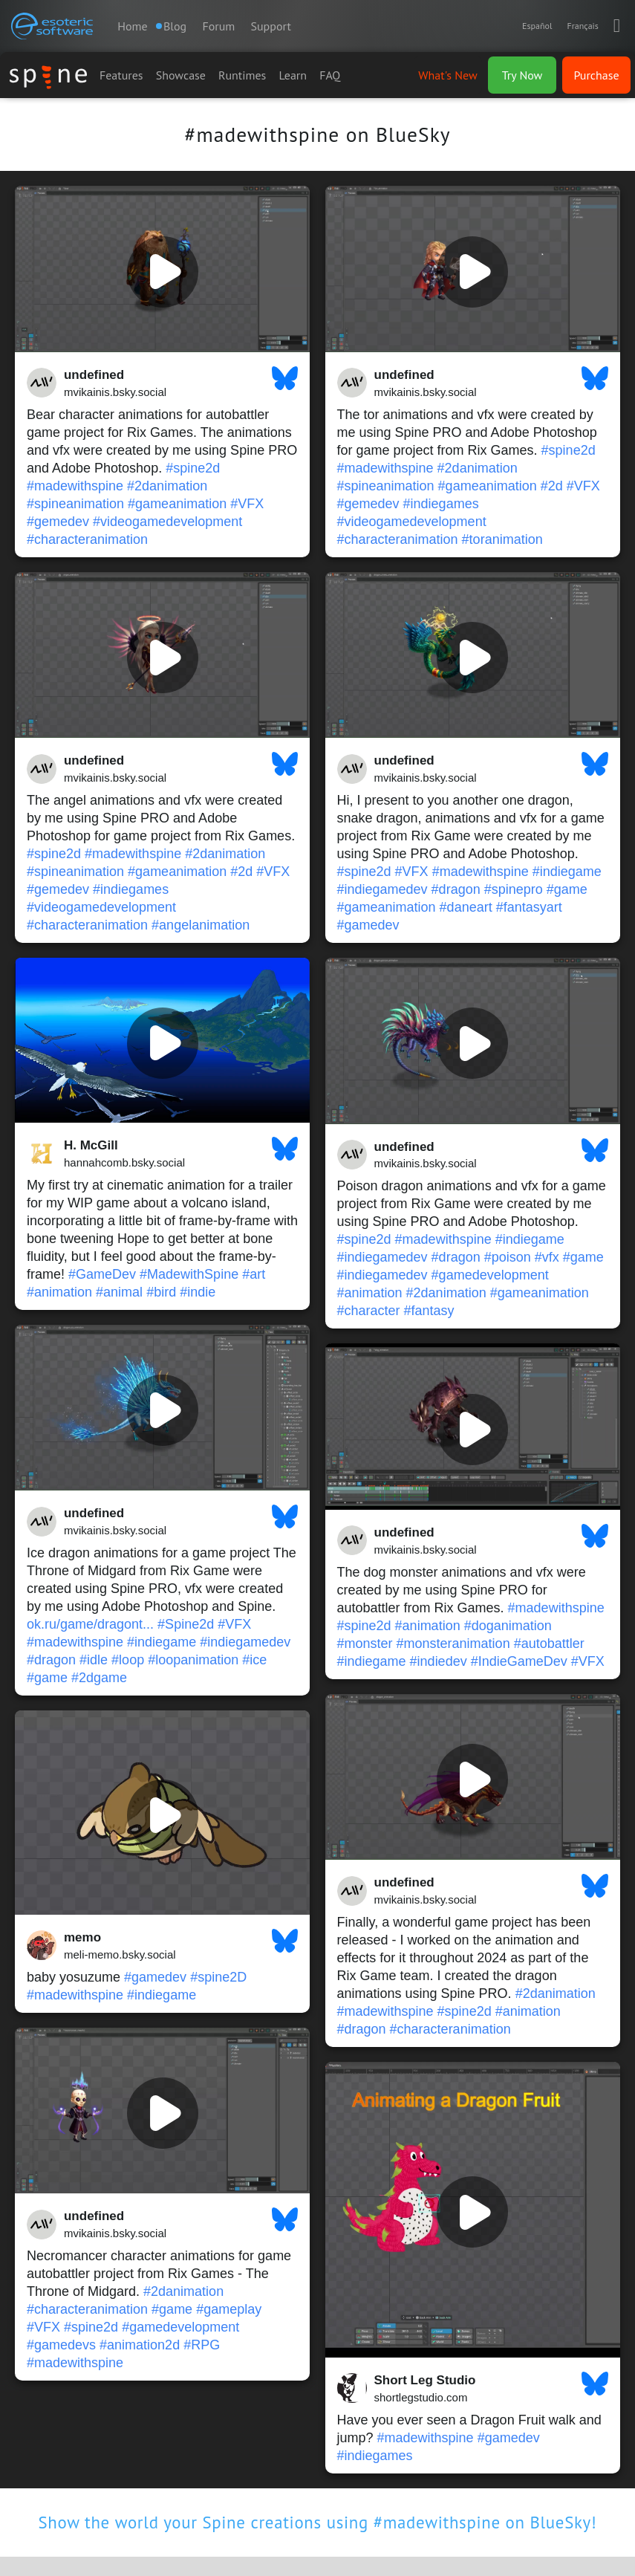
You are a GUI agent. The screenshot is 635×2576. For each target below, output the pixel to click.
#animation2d (140, 2344)
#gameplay (228, 2309)
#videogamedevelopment (167, 521)
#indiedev (438, 1661)
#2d (552, 485)
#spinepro (513, 889)
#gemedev (58, 521)
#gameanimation (177, 503)
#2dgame (99, 1677)
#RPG (201, 2344)
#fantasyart (529, 907)
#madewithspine (75, 485)
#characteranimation (87, 539)
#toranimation (502, 539)
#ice (254, 1659)
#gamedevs (61, 2344)
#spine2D (218, 1977)
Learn (293, 75)
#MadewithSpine (189, 1274)
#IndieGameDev (519, 1661)
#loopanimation (193, 1659)
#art (253, 1274)
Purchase (596, 75)
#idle (93, 1659)
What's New (447, 75)
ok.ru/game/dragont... (90, 1624)
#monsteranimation (453, 1643)
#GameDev (102, 1274)
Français (582, 25)
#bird (161, 1292)
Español (537, 25)
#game (567, 889)
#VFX (247, 503)
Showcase (181, 75)
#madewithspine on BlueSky (317, 134)
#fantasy (429, 1310)
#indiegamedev (382, 889)
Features (121, 75)
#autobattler (549, 1643)
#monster (365, 1643)
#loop (127, 1659)
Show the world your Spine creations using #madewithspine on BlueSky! (318, 2522)
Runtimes (242, 75)
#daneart (466, 907)
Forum (218, 26)
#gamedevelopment (490, 1275)
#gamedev (368, 925)
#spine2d (193, 468)
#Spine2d (185, 1624)
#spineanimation (75, 503)
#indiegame (567, 871)
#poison (507, 1257)
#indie (197, 1292)
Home (132, 26)
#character (368, 1310)
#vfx (547, 1257)
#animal (119, 1292)
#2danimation (167, 485)
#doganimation (508, 1625)
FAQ (329, 75)
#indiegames (441, 503)
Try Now (522, 75)
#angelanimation (201, 925)
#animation (59, 1292)
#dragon (456, 889)
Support (271, 26)
